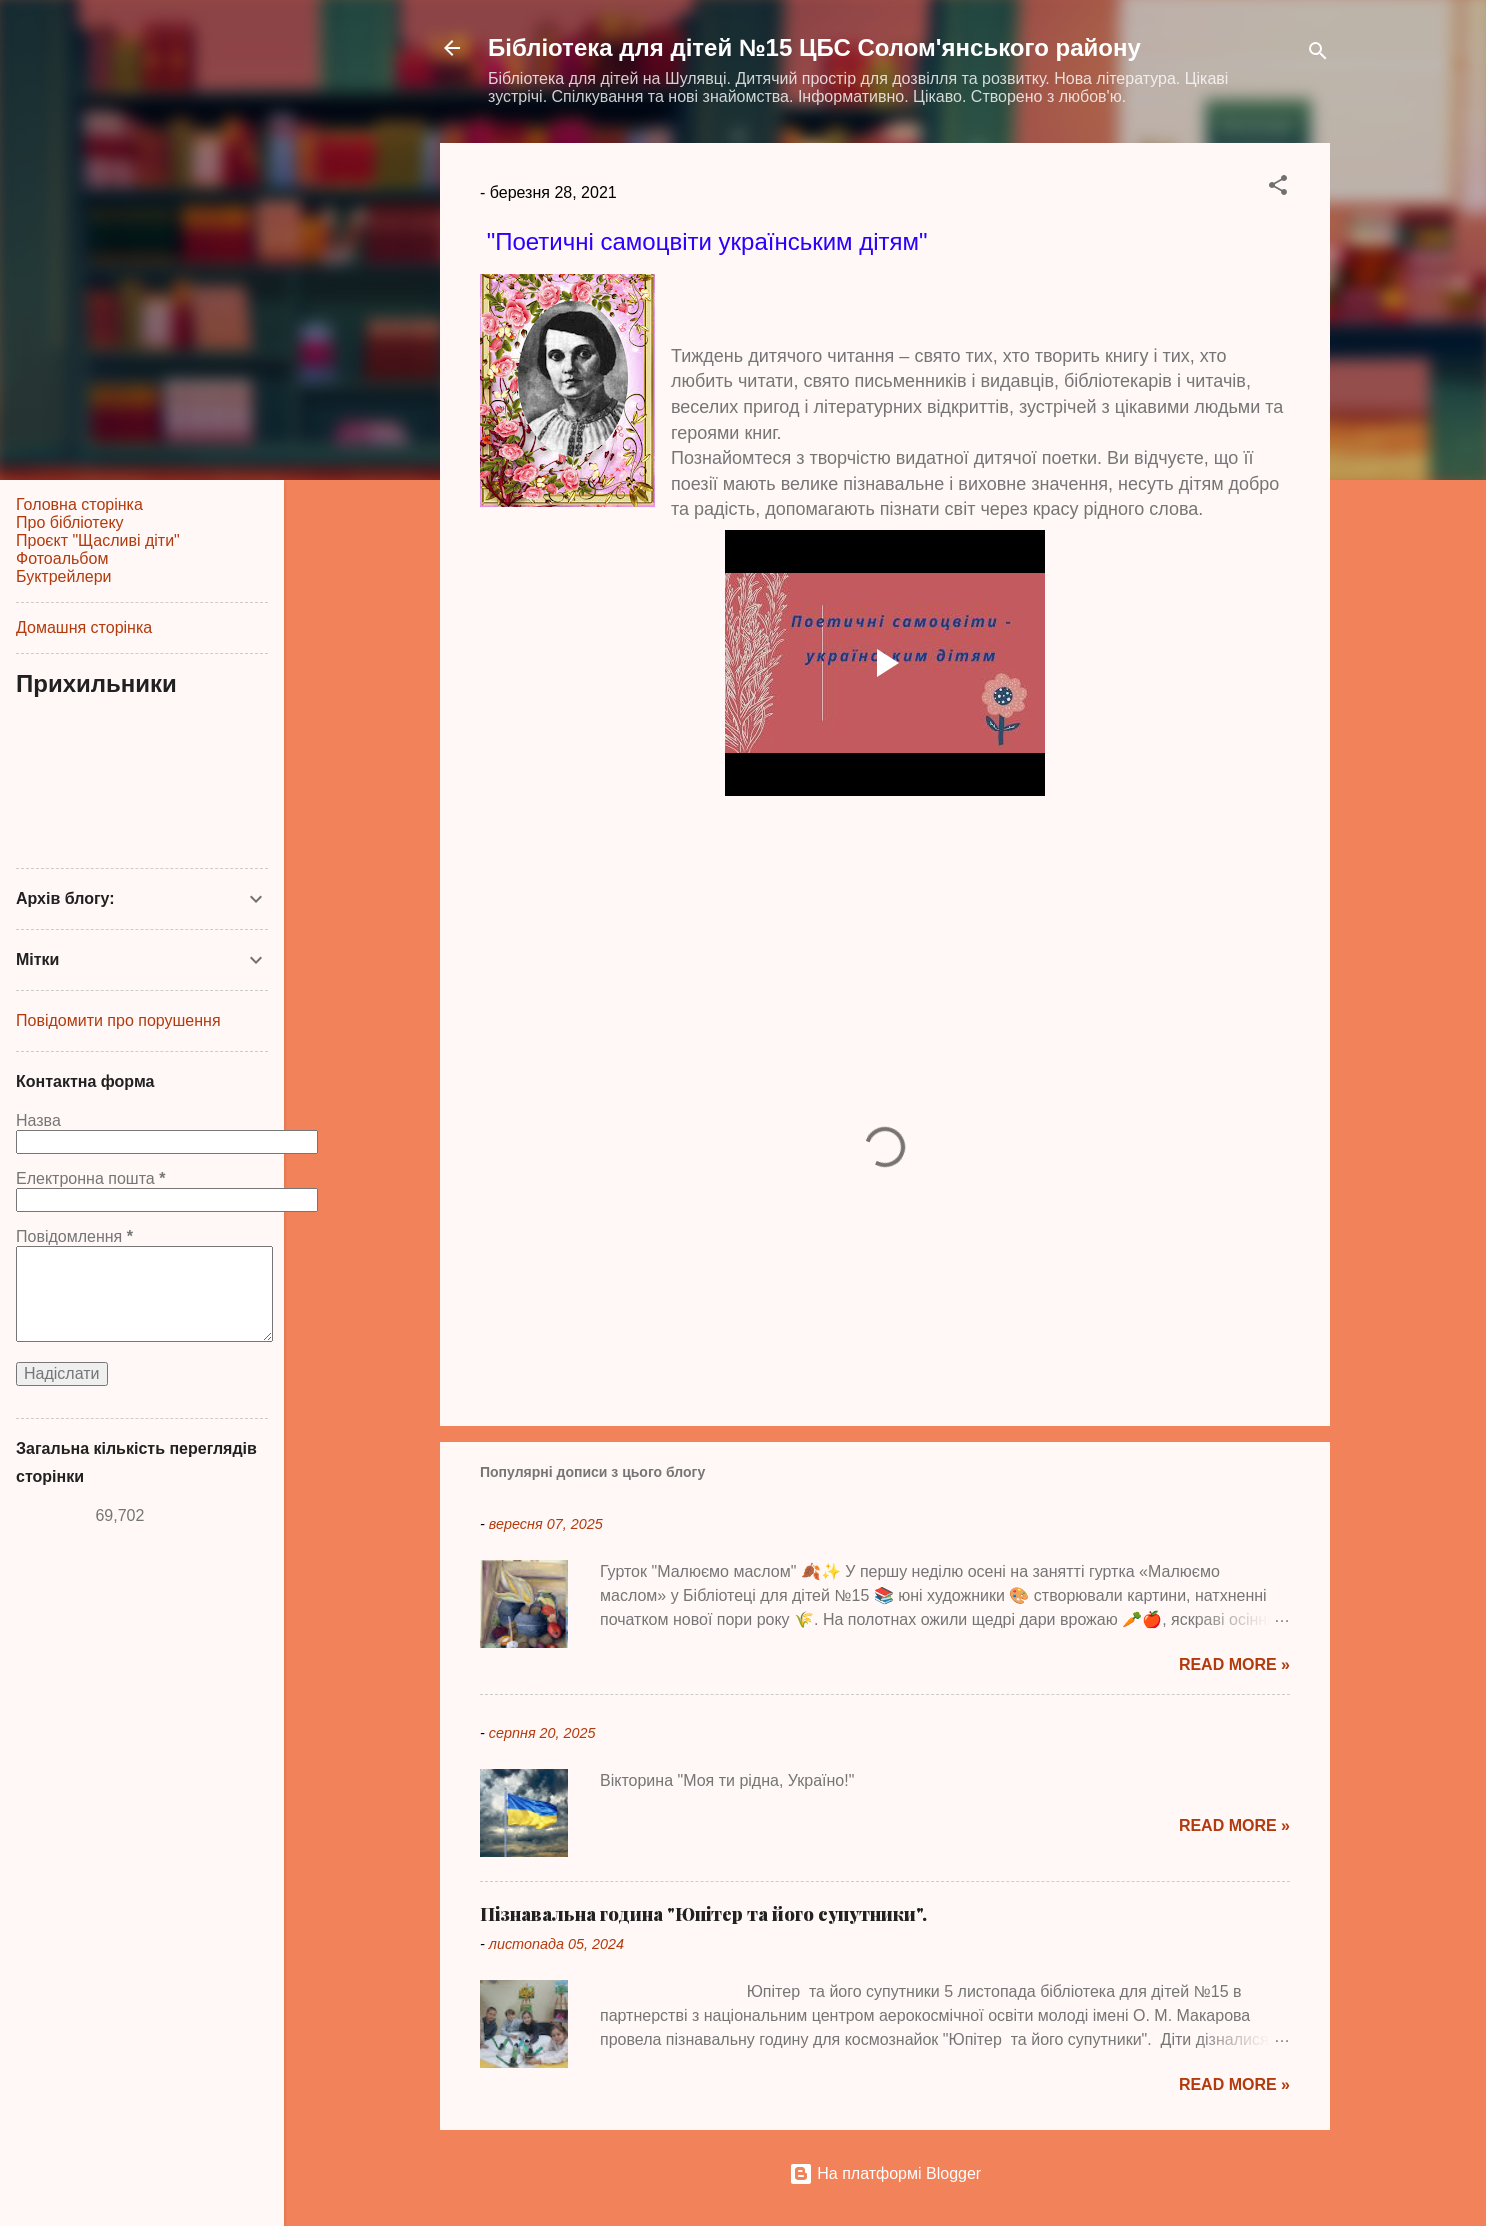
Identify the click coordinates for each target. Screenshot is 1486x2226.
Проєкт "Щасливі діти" (98, 540)
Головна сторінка (79, 504)
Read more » (1234, 1664)
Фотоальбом (62, 558)
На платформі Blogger (885, 2173)
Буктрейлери (63, 576)
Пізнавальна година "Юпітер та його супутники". (703, 1914)
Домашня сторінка (84, 627)
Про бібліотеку (70, 522)
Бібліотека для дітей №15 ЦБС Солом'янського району (814, 47)
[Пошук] (1318, 54)
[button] (1278, 188)
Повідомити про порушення (118, 1020)
